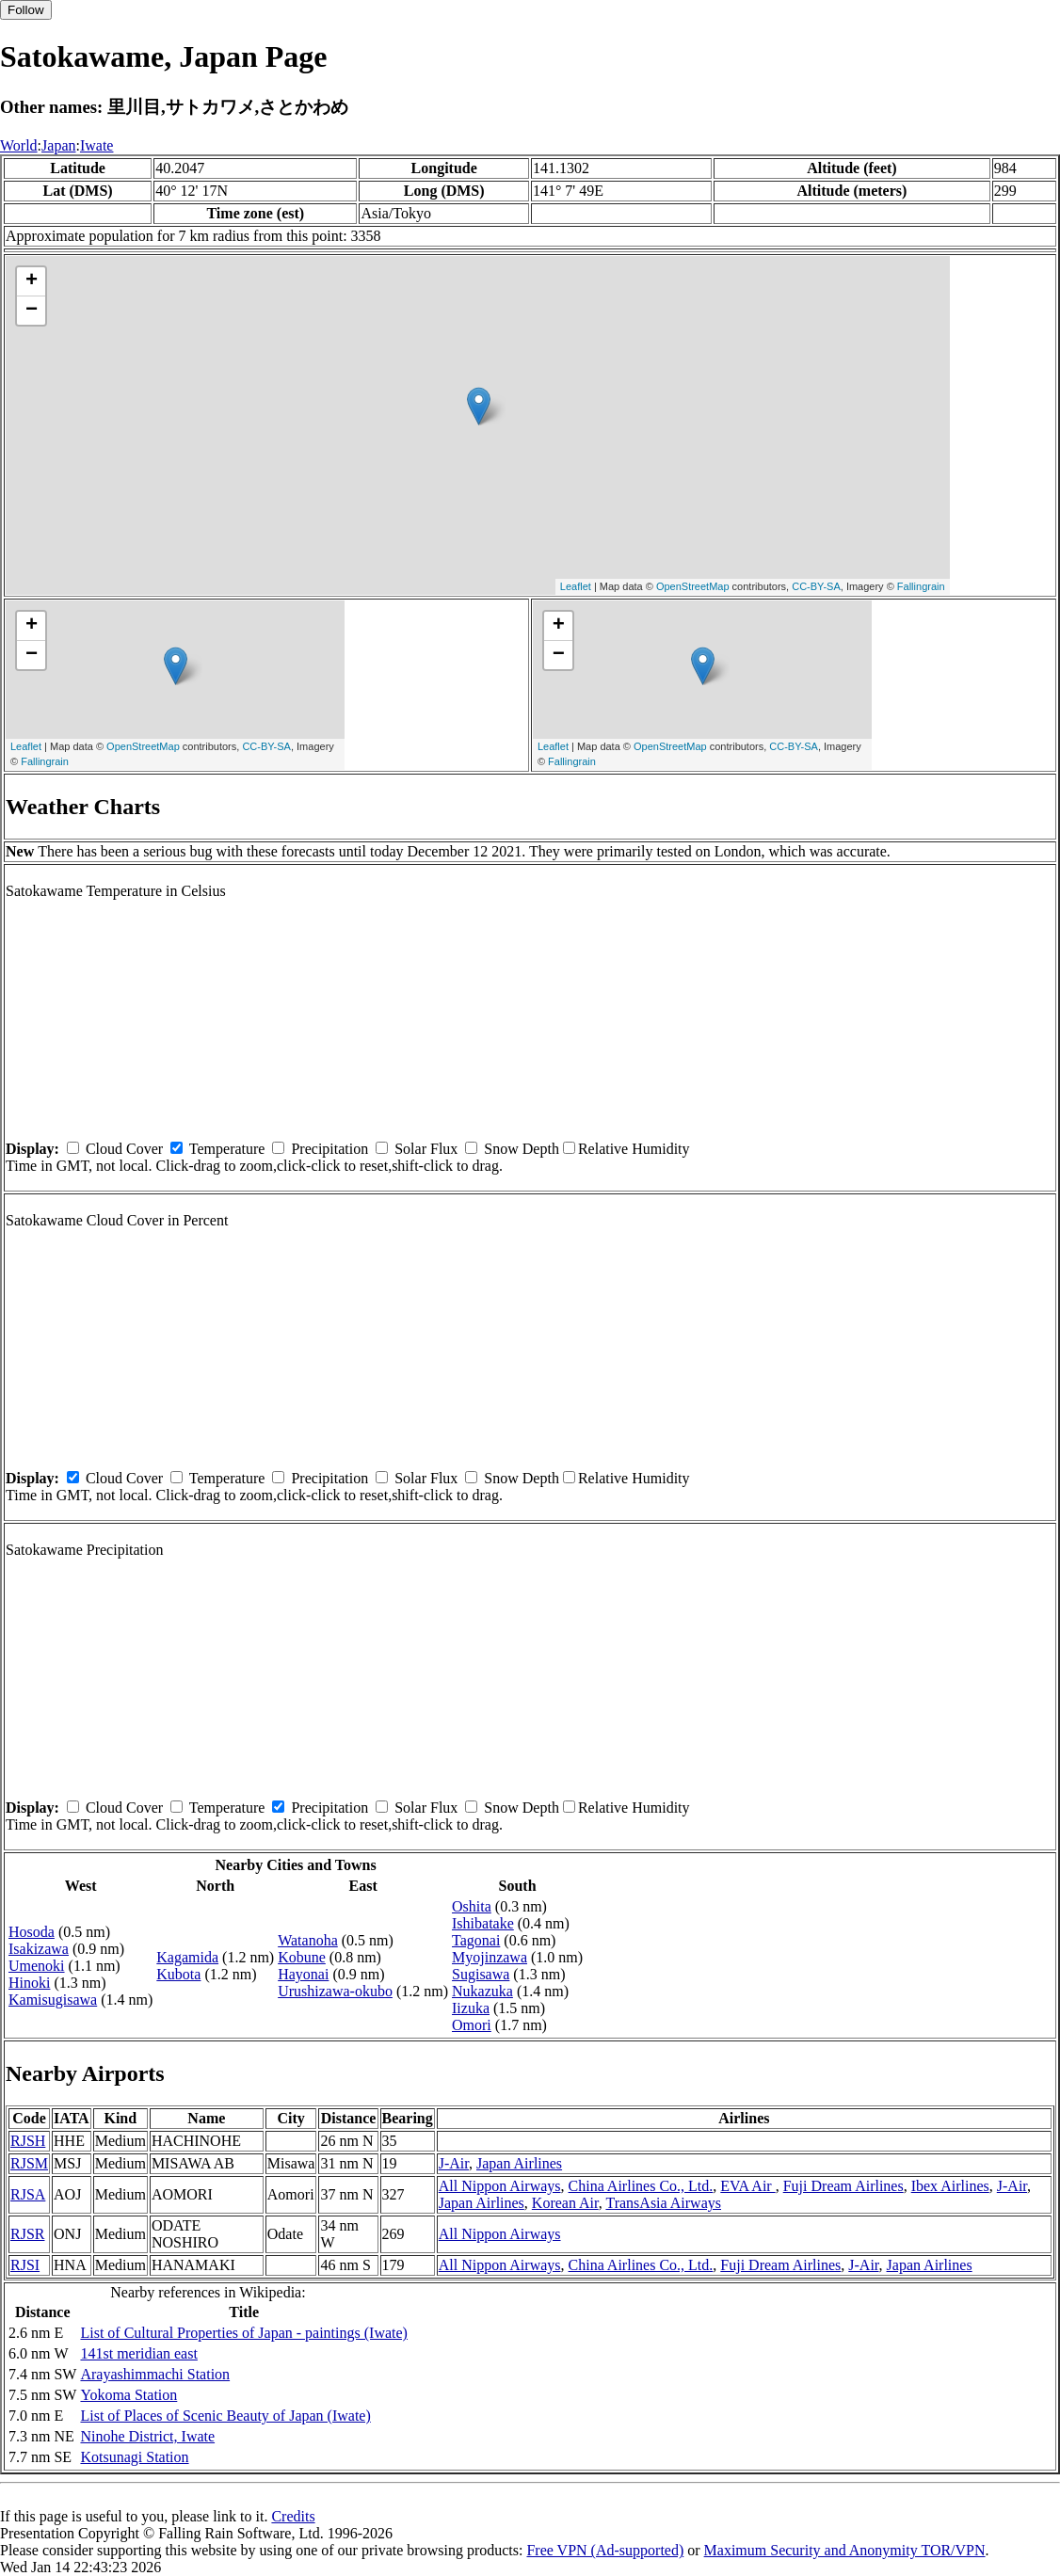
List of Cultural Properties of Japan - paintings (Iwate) (243, 2333)
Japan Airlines (519, 2163)
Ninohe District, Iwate (147, 2436)
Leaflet (575, 586)
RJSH (27, 2141)
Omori (471, 2025)
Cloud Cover (124, 1149)
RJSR (27, 2234)
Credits (292, 2516)
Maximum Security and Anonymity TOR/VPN (845, 2550)
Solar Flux (426, 1149)
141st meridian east (138, 2353)
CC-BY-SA (816, 586)
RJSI (25, 2265)
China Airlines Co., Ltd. (641, 2186)
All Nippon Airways (500, 2186)
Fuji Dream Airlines (843, 2186)
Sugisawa (480, 1974)
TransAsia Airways (663, 2203)
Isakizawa (38, 1949)
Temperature (227, 1149)
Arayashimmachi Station (155, 2374)
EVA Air (747, 2186)
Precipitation (329, 1149)
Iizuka (471, 2008)
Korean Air (565, 2203)
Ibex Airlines (950, 2186)
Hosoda (31, 1932)
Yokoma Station (128, 2395)
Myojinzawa (489, 1957)
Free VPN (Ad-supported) (604, 2550)
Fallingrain (921, 586)
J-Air (454, 2163)
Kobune (302, 1957)
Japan (58, 145)
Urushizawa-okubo (335, 1991)
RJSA (27, 2194)
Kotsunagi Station (134, 2457)
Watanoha (308, 1940)
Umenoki (36, 1966)
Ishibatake (483, 1923)
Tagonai (476, 1940)
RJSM (29, 2163)
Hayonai (303, 1974)
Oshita (471, 1906)
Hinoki (29, 1983)
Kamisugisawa (52, 2000)
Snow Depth (521, 1149)
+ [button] (31, 281)
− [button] (31, 310)
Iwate (97, 145)
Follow (26, 10)
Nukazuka (482, 1991)
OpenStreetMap (693, 586)
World (19, 145)
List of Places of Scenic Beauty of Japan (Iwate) (225, 2416)
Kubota (178, 1974)
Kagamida (187, 1957)
